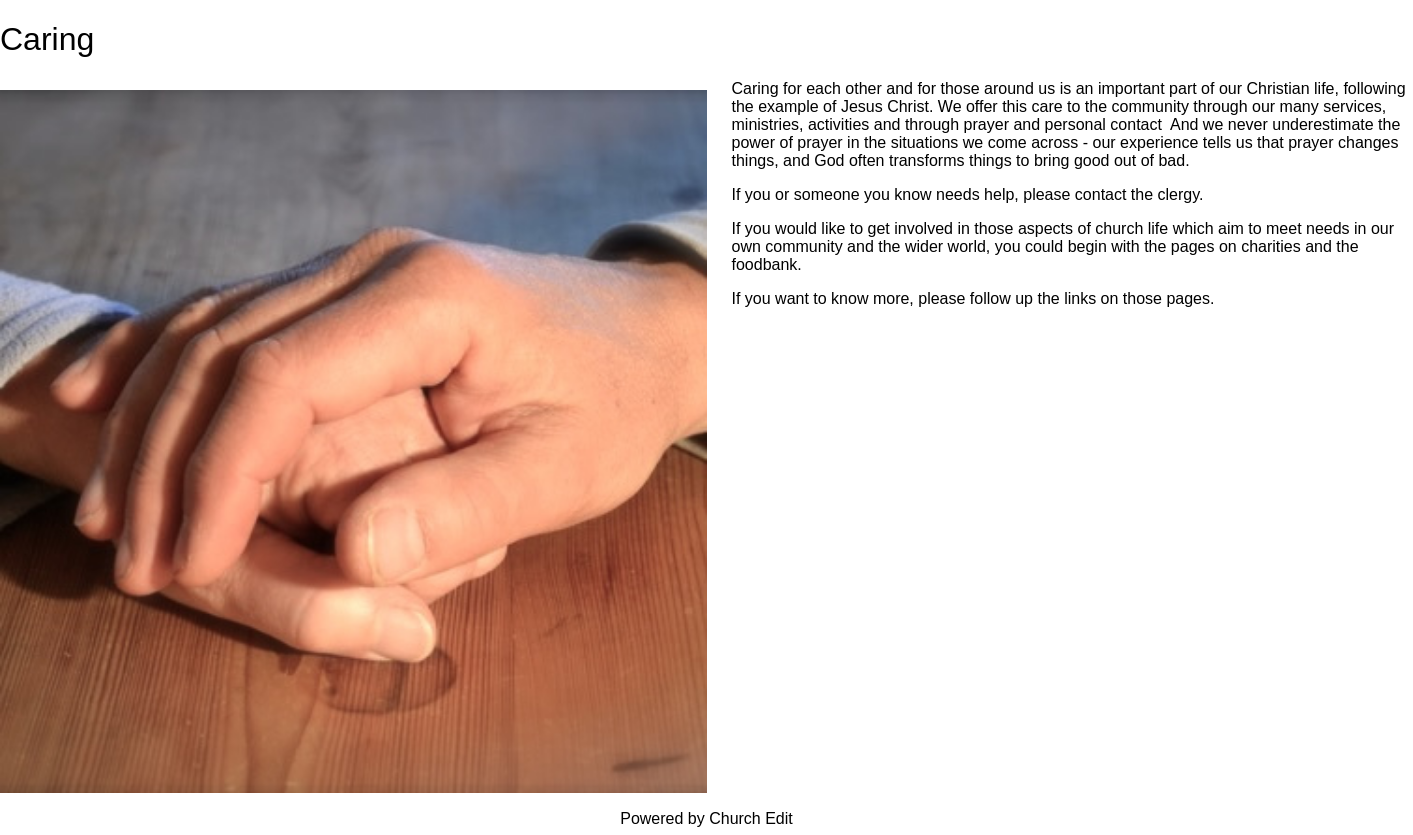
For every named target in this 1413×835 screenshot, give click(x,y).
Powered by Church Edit (706, 818)
